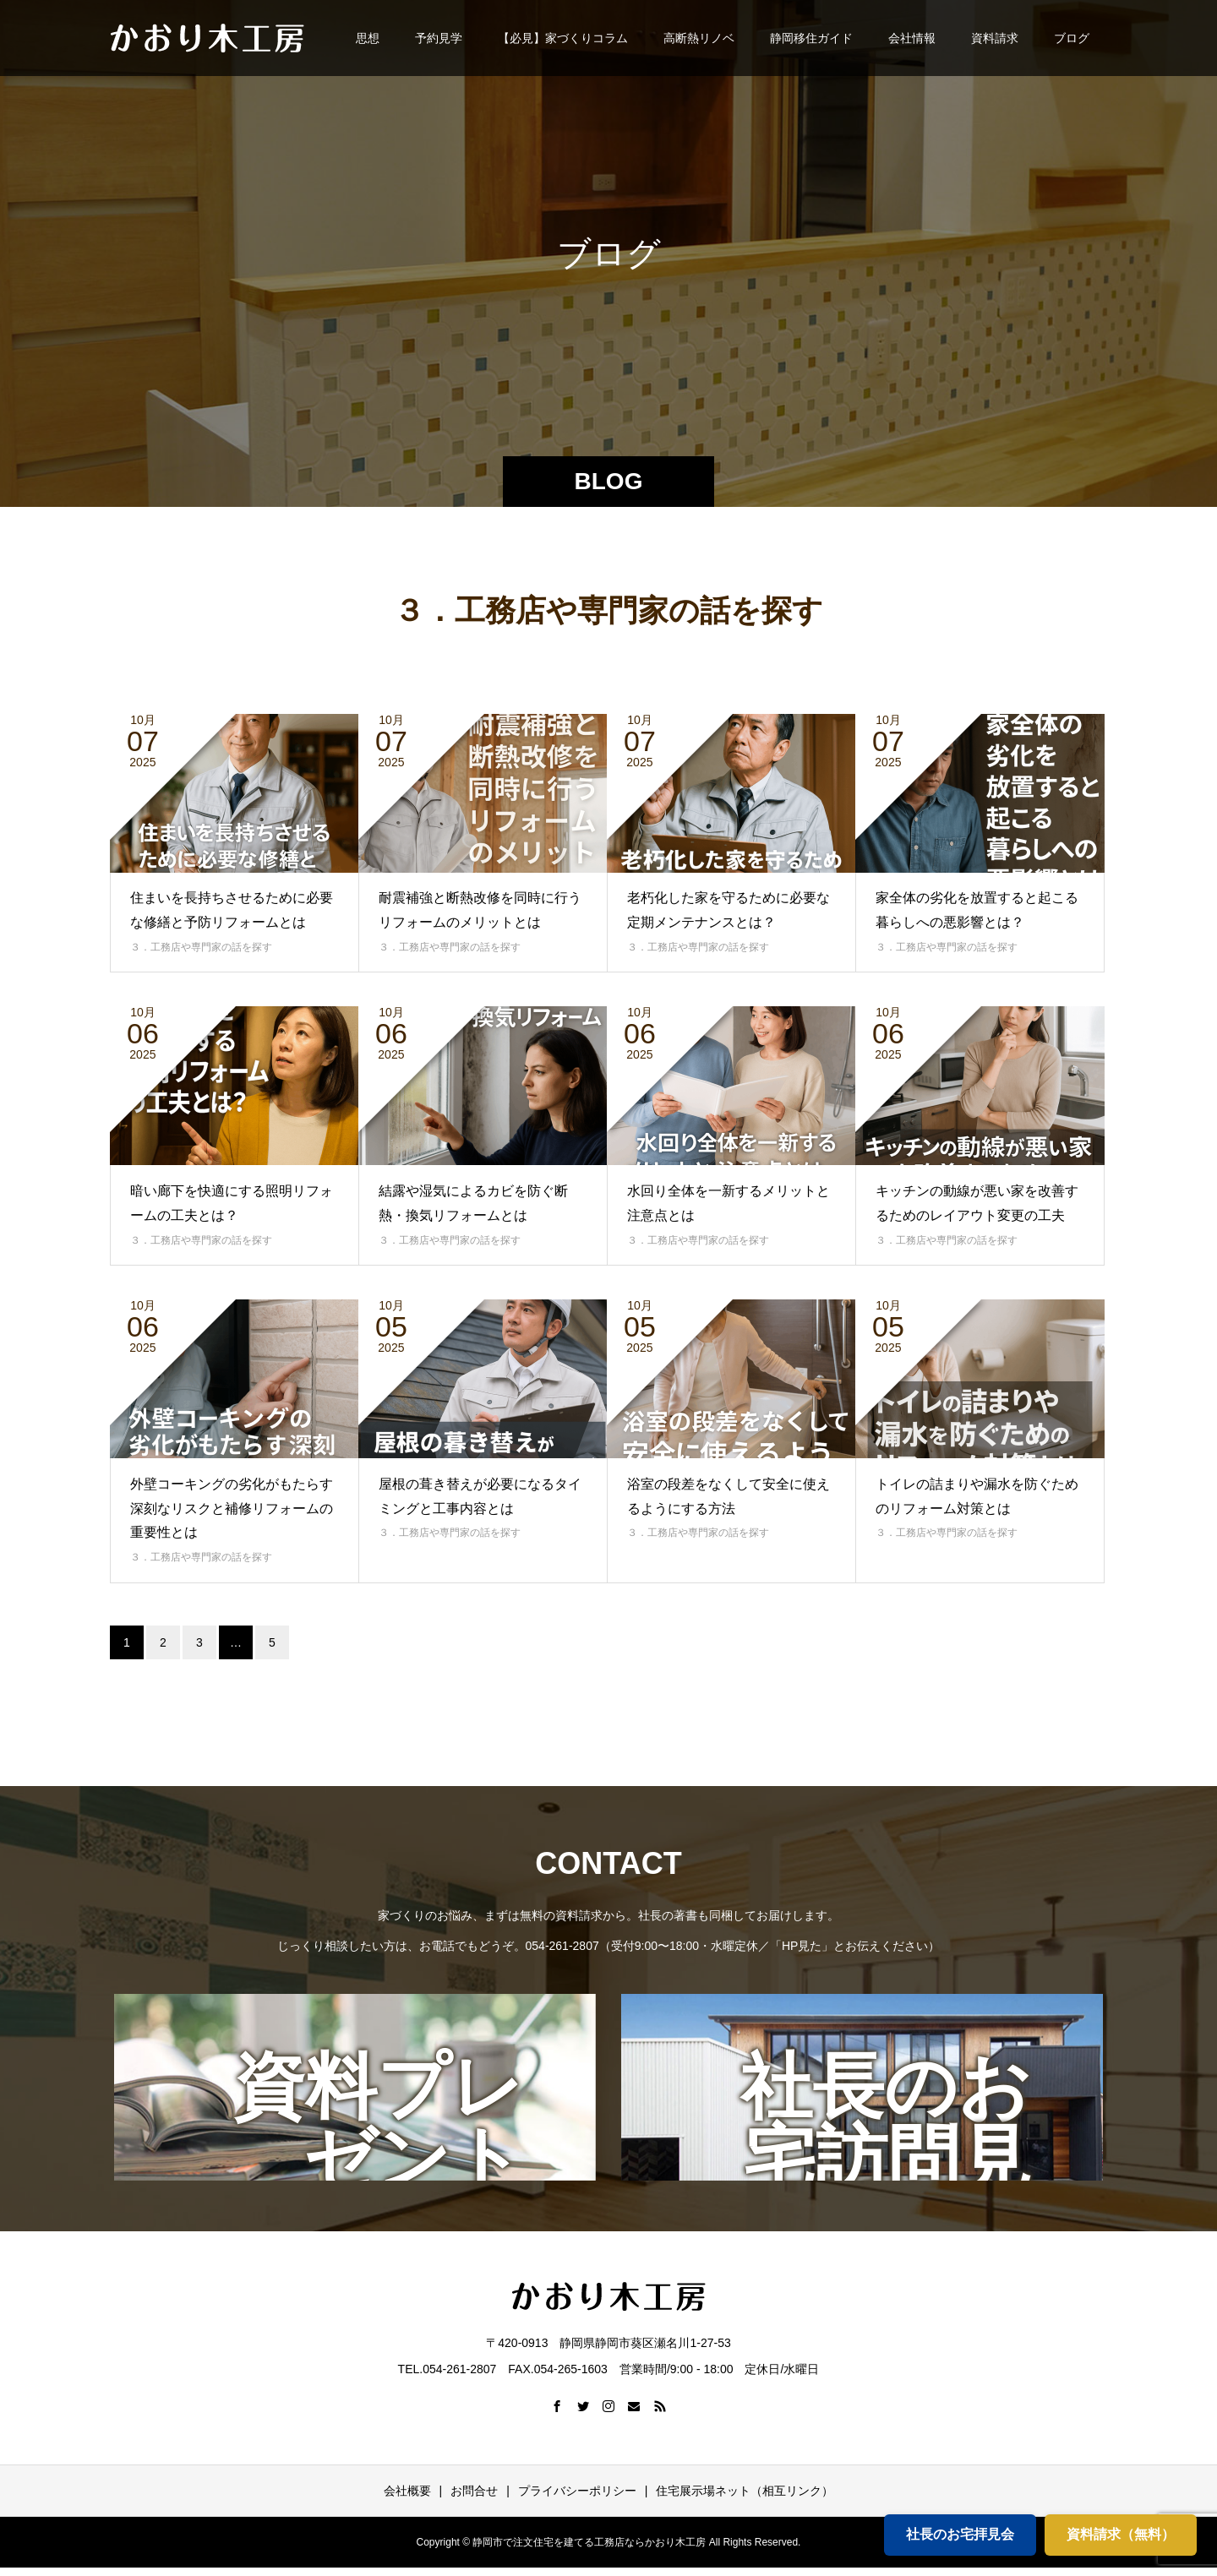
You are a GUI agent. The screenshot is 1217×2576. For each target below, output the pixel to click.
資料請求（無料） (1121, 2534)
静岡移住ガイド (811, 38)
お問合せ (474, 2490)
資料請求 (994, 38)
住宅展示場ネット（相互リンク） (744, 2490)
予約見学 (438, 38)
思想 (367, 38)
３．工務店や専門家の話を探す (201, 947)
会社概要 (407, 2490)
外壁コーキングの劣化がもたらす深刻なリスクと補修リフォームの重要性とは (231, 1508)
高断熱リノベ (698, 38)
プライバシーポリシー (577, 2490)
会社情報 (912, 38)
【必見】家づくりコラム (563, 38)
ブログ (1071, 38)
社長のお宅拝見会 (960, 2534)
